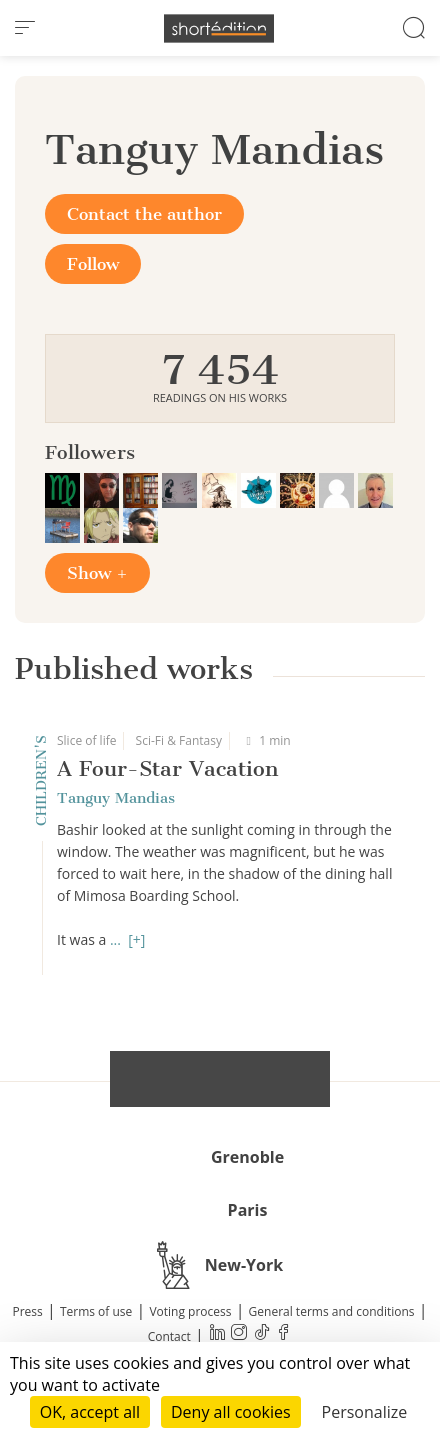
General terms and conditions (332, 1311)
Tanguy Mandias (116, 798)
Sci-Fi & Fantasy (179, 740)
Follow (93, 264)
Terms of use (96, 1311)
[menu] (25, 28)
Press (28, 1311)
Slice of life (86, 740)
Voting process (190, 1311)
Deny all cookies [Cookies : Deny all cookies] (231, 1412)
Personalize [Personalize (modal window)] (365, 1412)
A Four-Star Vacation (167, 768)
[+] (136, 939)
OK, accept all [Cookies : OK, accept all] (90, 1412)
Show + (97, 573)
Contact (169, 1336)
